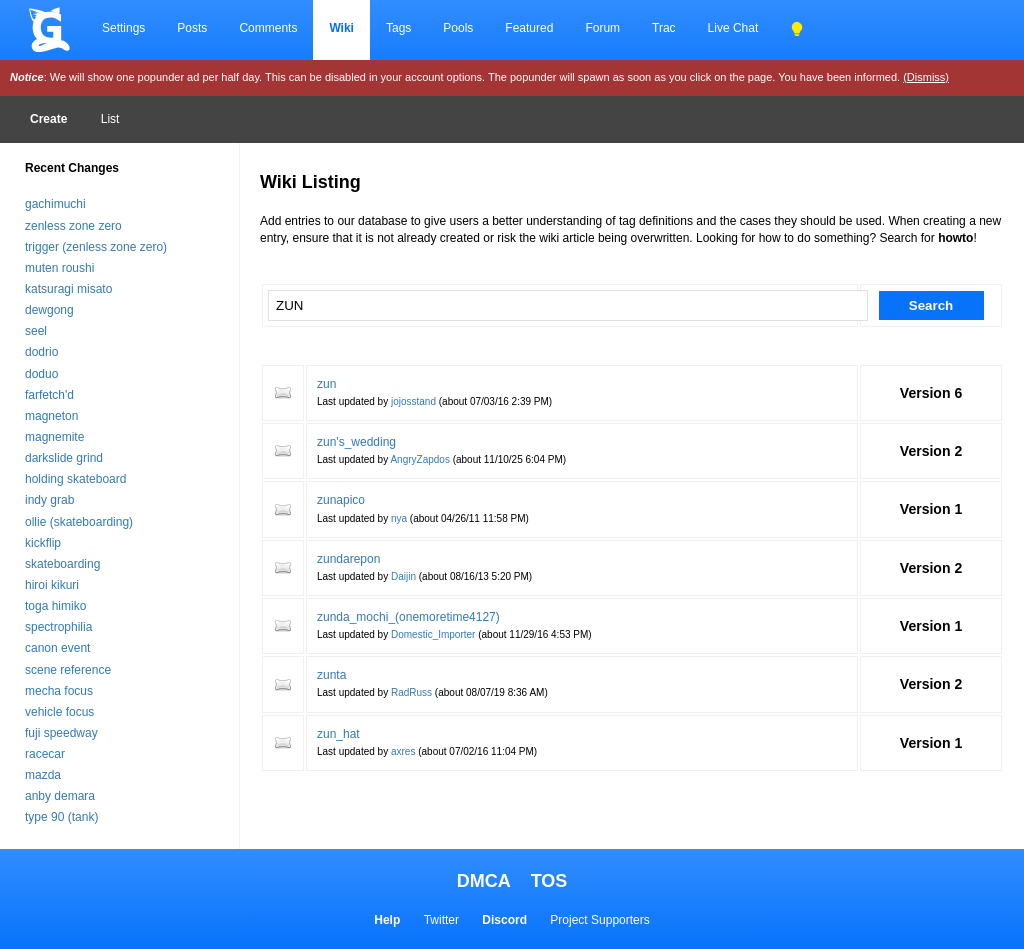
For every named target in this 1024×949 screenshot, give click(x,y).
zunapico (341, 500)
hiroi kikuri (52, 585)
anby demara (60, 796)
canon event (57, 648)
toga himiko (55, 606)
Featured (529, 28)
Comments (268, 28)
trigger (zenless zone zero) (96, 247)
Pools (458, 28)
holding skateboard (75, 479)
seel (36, 331)
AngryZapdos (419, 459)
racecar (45, 754)
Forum (602, 28)
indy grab (49, 500)
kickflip (43, 543)
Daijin (403, 576)
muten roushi (59, 268)
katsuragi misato (68, 289)
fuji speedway (61, 733)
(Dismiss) (926, 77)
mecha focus (59, 691)
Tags (398, 28)
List (110, 119)
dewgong (49, 310)
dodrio (41, 352)
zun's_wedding (356, 442)
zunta (331, 675)
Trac (664, 28)
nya (399, 518)
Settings (123, 28)
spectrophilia (58, 627)
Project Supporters (599, 920)
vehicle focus (59, 712)
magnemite (54, 437)
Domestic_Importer (433, 634)
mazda (43, 775)
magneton (51, 416)
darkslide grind (64, 458)
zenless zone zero (73, 226)
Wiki (341, 28)
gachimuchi (55, 204)
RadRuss (411, 692)
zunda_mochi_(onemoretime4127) (408, 617)
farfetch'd (49, 395)
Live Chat (733, 28)
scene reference (68, 670)
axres (403, 751)
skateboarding (62, 564)
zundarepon (348, 559)
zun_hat (338, 734)
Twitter (441, 920)
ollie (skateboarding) (79, 522)
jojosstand (413, 401)
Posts (192, 28)
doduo (41, 374)
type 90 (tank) (61, 817)
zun (326, 384)
